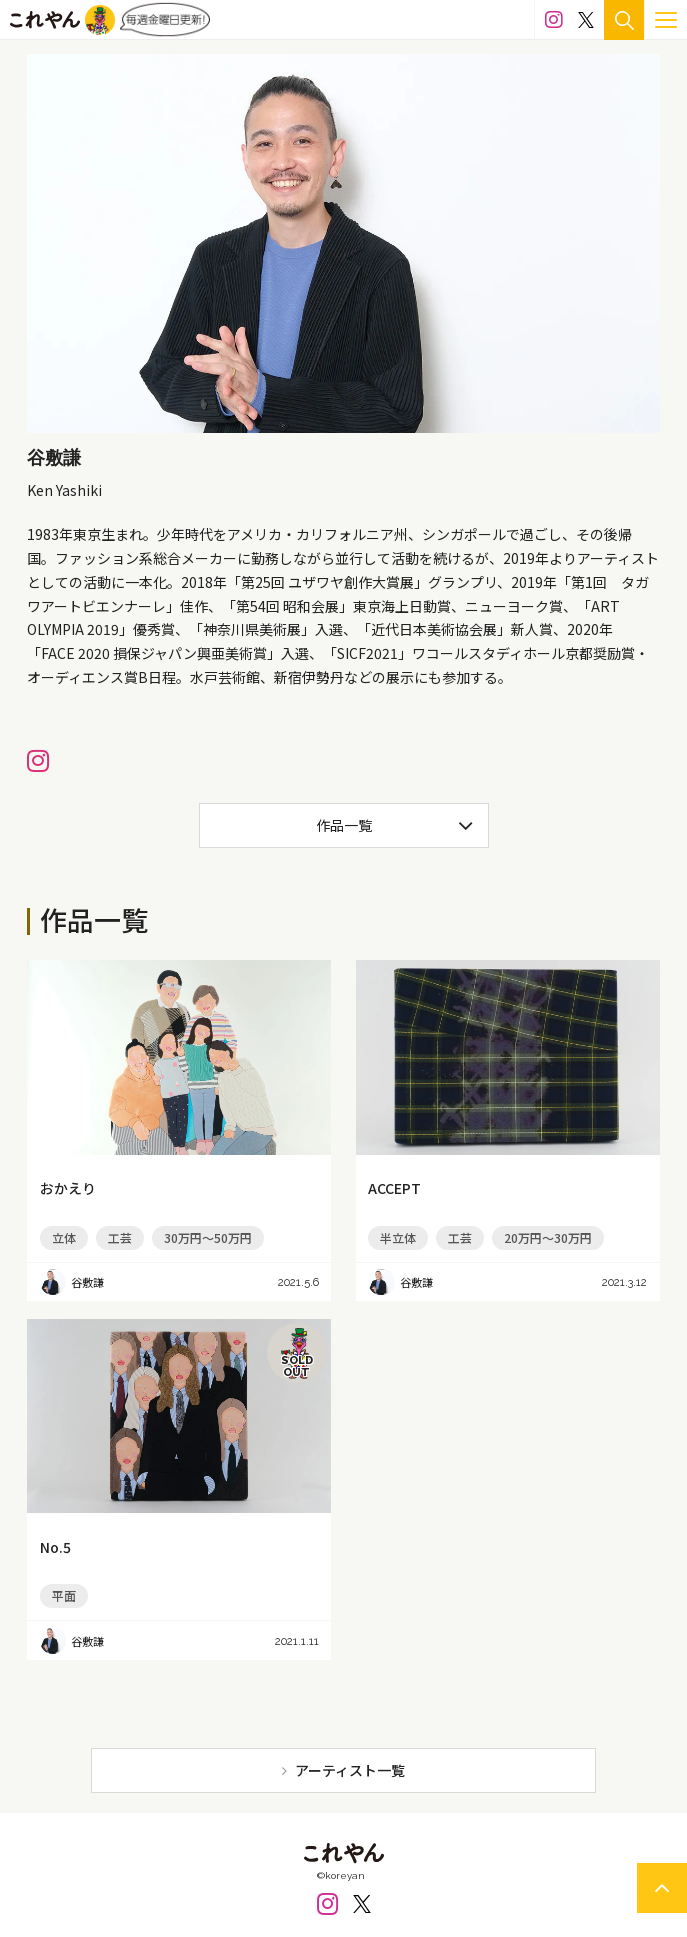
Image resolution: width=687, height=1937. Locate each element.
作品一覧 (344, 825)
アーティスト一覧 (350, 1770)
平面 (64, 1595)
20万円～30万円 (548, 1237)
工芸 (120, 1237)
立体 (64, 1237)
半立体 (398, 1237)
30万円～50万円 (208, 1237)
